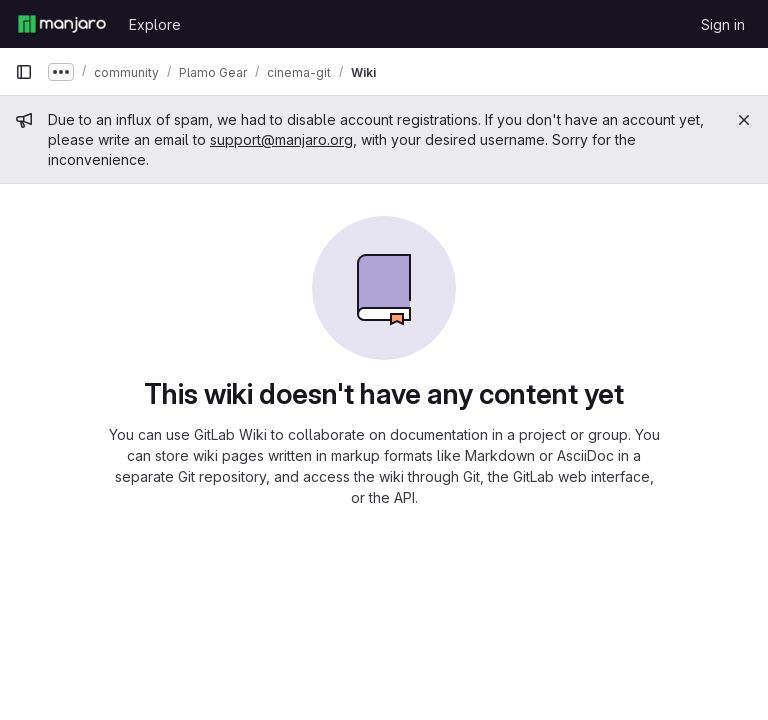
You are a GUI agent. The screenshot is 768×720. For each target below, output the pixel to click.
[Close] (744, 120)
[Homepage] (62, 24)
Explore (155, 24)
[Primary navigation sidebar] (24, 72)
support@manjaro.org (281, 139)
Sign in (723, 24)
